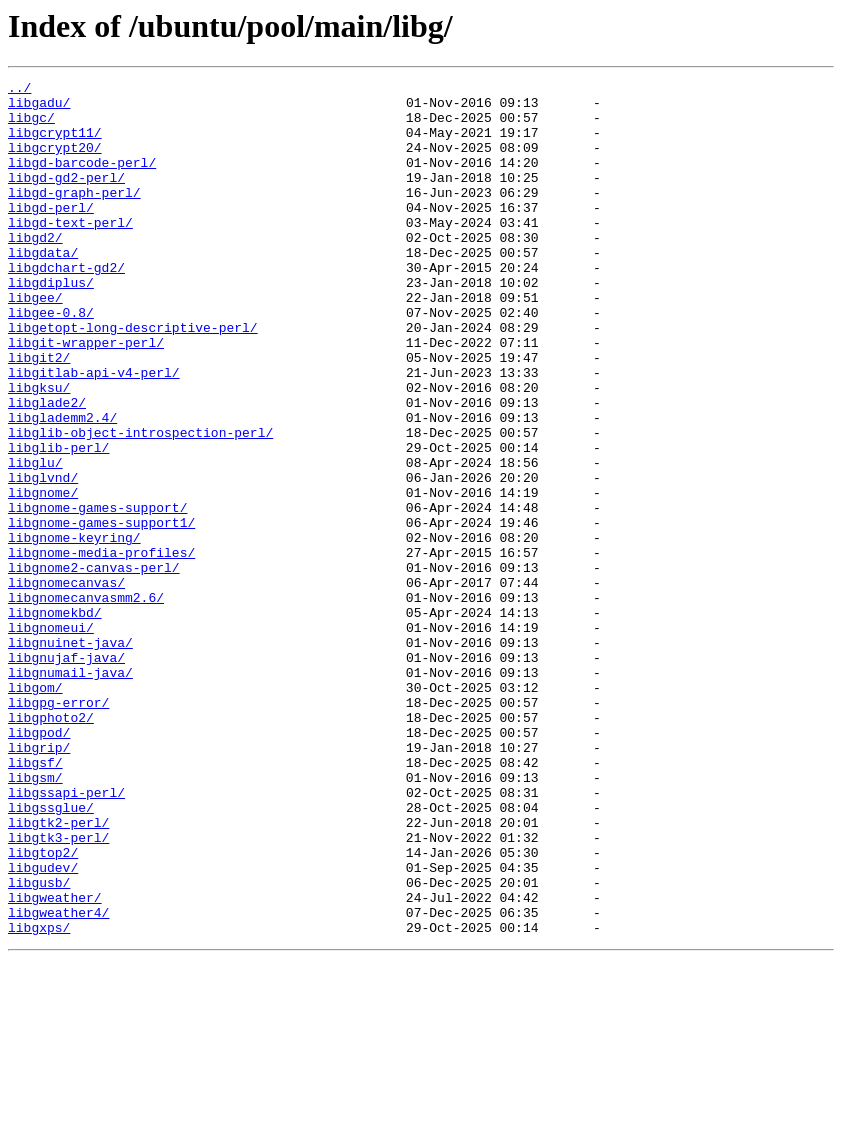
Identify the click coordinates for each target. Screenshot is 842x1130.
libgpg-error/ (58, 828)
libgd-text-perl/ (70, 252)
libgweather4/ (58, 1080)
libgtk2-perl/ (58, 972)
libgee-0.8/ (51, 360)
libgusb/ (39, 1044)
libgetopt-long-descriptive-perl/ (133, 378)
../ (19, 90)
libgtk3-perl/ (58, 990)
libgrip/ (39, 882)
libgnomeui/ (51, 738)
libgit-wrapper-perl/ (86, 396)
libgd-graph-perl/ (74, 216)
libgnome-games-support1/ (101, 612)
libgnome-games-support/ (97, 594)
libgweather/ (55, 1062)
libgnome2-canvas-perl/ (94, 666)
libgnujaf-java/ (66, 774)
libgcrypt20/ (55, 162)
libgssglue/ (51, 954)
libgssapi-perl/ (66, 936)
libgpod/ (39, 864)
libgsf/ (35, 900)
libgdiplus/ (51, 324)
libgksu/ (39, 450)
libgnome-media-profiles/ (101, 648)
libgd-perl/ (51, 234)
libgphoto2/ (51, 846)
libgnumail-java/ (70, 792)
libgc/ (31, 126)
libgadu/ (39, 108)
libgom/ (35, 810)
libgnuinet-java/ (70, 756)
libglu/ (35, 540)
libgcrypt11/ (55, 144)
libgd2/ (35, 270)
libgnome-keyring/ (74, 630)
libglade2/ (47, 468)
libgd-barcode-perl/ (82, 180)
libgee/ (35, 342)
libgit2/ (39, 414)
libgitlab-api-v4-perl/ (94, 432)
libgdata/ (43, 288)
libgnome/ (43, 576)
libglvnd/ (43, 558)
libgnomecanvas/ (66, 684)
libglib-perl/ (58, 522)
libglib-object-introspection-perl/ (140, 504)
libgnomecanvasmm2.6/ (86, 702)
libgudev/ (43, 1026)
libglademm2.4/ (62, 486)
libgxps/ (39, 1098)
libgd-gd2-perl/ (66, 198)
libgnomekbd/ (55, 720)
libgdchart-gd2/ (66, 306)
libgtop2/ (43, 1008)
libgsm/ (35, 918)
